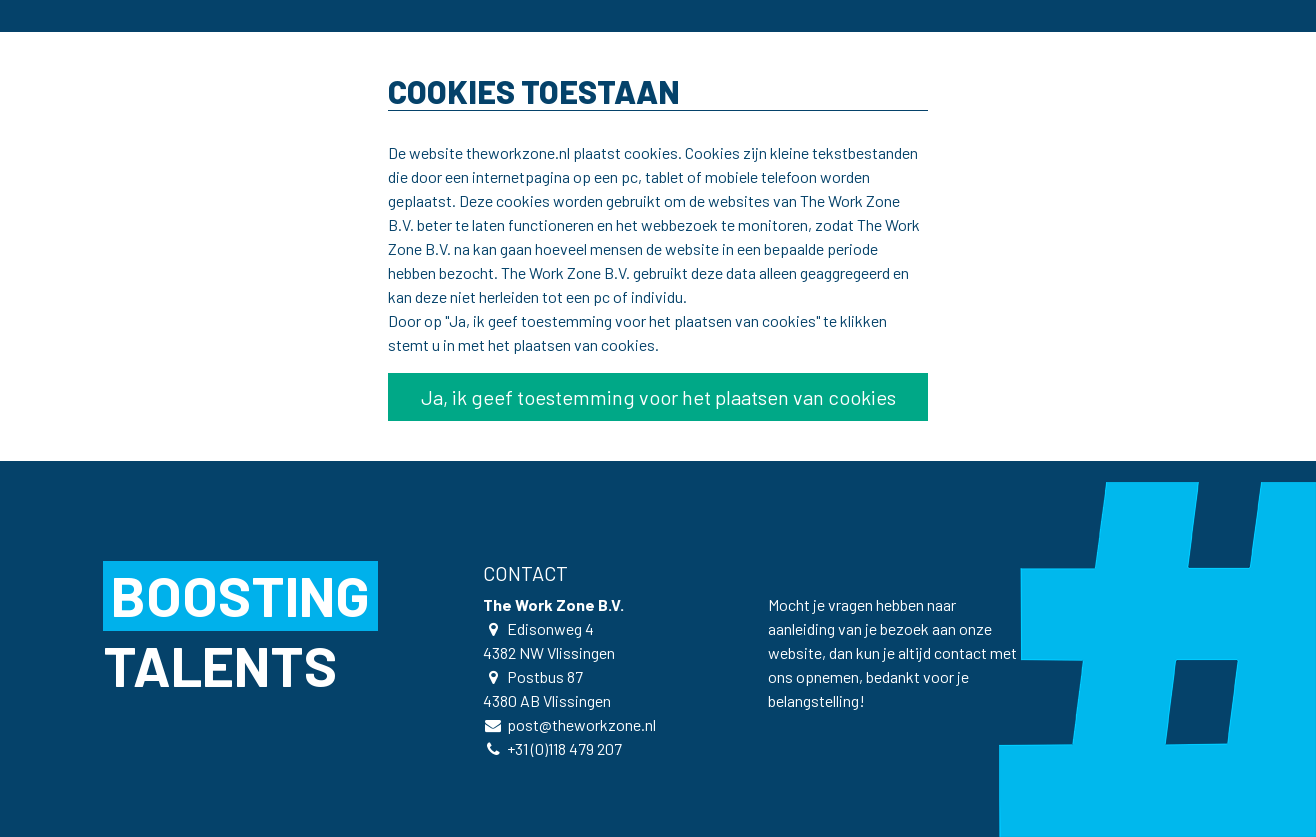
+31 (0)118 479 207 (564, 748)
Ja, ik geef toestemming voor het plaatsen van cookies (658, 397)
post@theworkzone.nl (581, 724)
